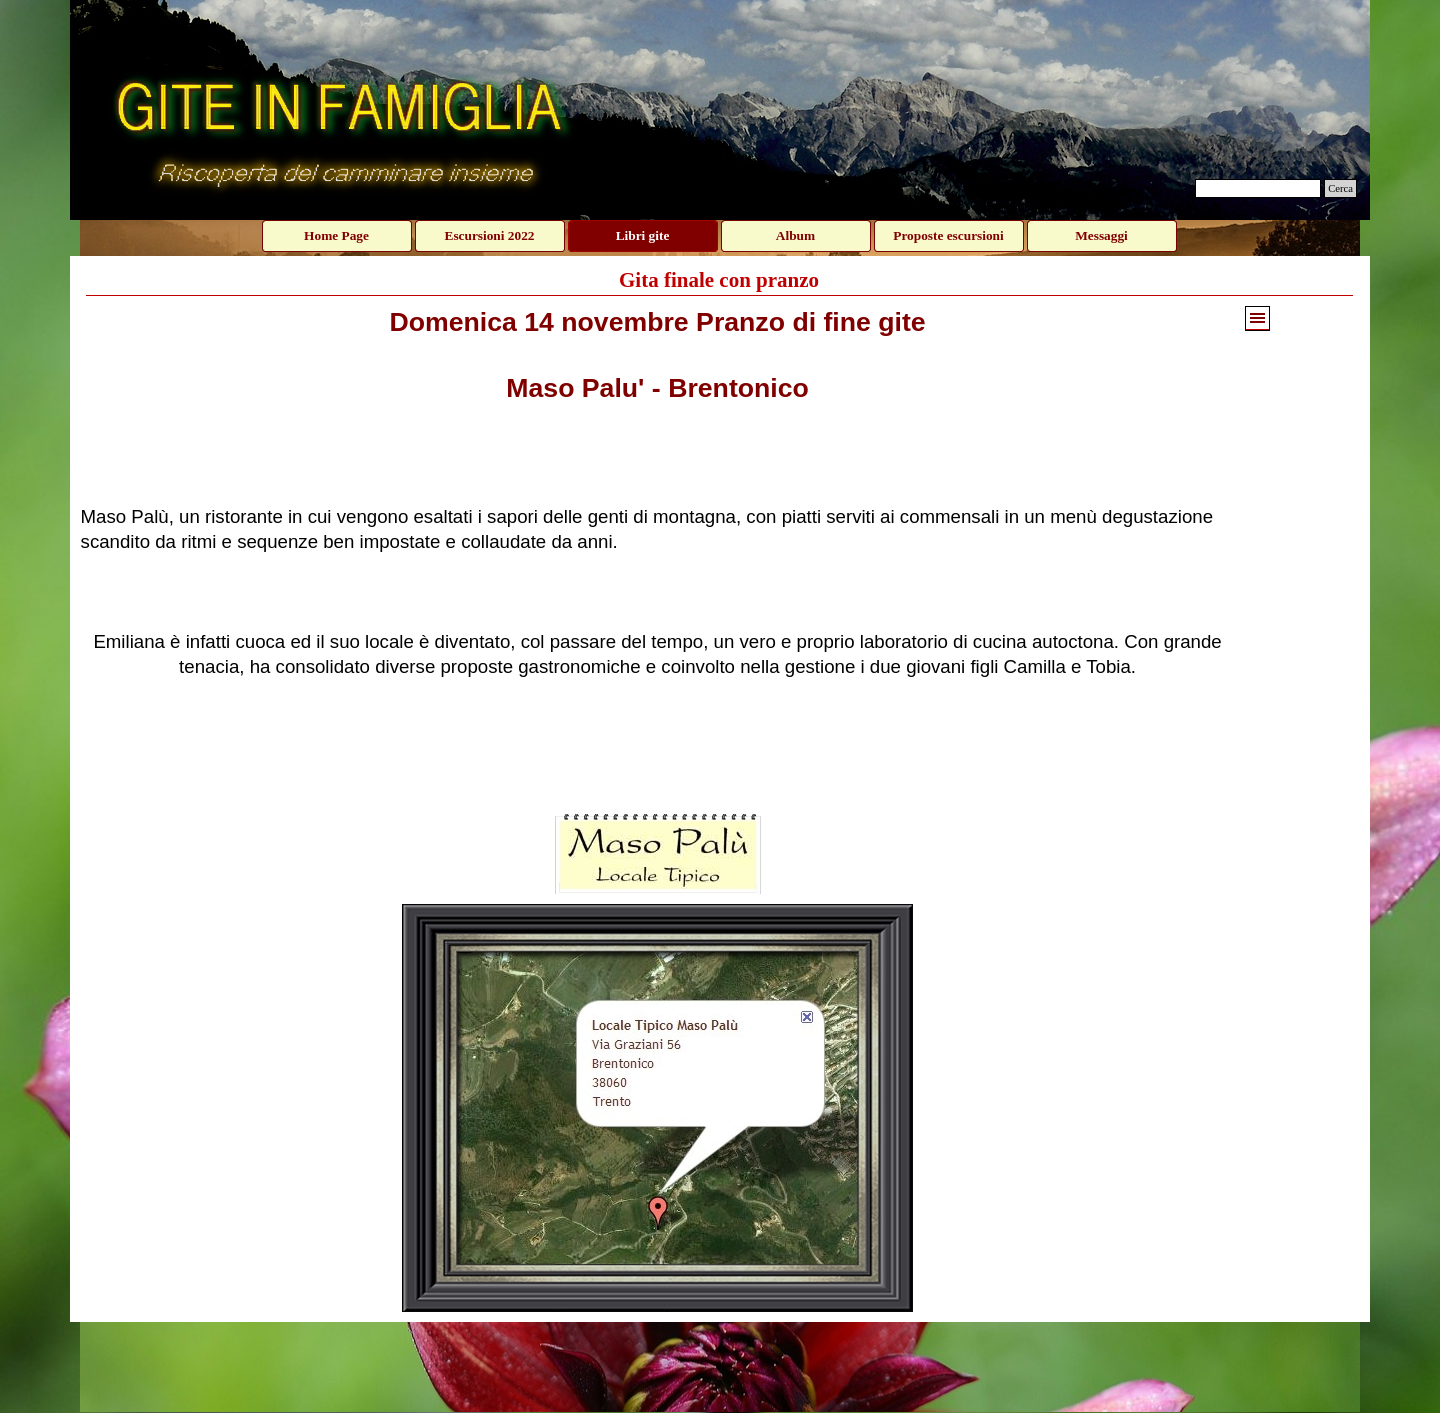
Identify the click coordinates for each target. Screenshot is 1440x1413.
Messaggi (1101, 235)
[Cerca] (1258, 188)
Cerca (1340, 188)
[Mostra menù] (1257, 318)
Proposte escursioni (948, 235)
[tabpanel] (658, 555)
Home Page (336, 235)
